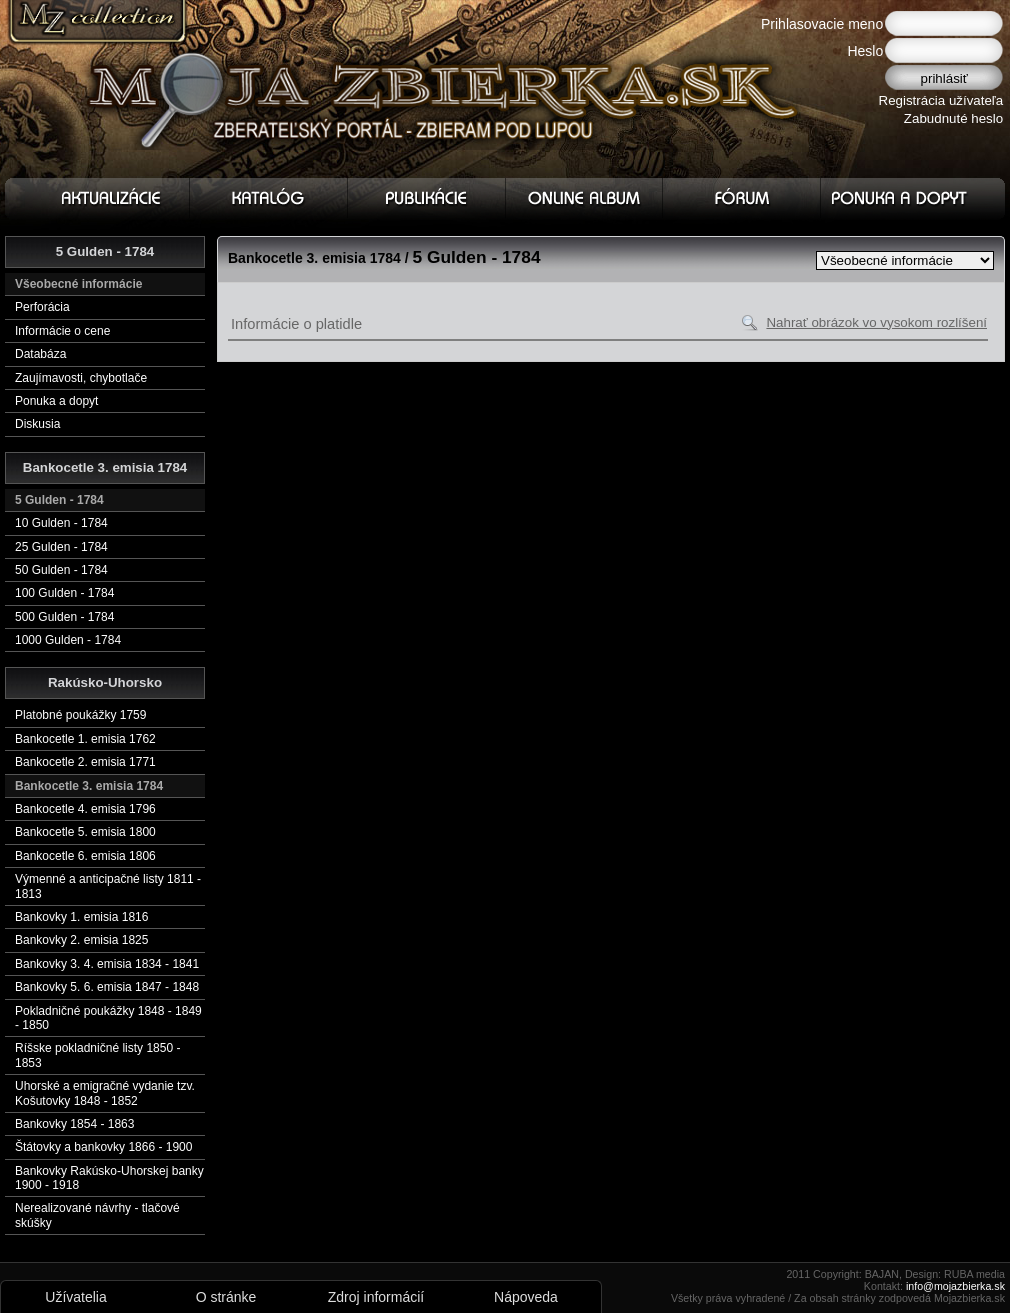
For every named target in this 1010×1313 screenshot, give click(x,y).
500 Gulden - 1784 (64, 617)
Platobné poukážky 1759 (80, 715)
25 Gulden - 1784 (61, 547)
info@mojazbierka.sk (955, 1286)
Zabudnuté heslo (953, 118)
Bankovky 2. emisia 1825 (81, 940)
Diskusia (37, 424)
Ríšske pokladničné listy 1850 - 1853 (97, 1055)
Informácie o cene (62, 331)
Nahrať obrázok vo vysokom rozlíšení (876, 322)
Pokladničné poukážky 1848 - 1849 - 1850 (108, 1018)
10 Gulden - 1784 (61, 523)
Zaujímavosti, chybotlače (81, 378)
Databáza (40, 354)
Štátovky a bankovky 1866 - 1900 (103, 1147)
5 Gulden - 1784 (59, 500)
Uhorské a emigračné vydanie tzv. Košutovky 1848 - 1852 (105, 1093)
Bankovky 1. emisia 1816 (81, 917)
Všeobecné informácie (78, 284)
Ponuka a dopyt (56, 401)
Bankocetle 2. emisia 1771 (85, 762)
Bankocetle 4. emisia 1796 (85, 809)
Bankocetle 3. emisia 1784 (89, 786)
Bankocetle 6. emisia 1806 (85, 856)
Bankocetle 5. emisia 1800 (85, 832)
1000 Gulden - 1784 (68, 640)
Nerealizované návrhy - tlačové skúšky (97, 1215)
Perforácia (42, 307)
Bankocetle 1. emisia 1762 (85, 739)
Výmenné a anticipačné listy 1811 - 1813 (108, 886)
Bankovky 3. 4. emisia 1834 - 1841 (107, 964)
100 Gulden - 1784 (64, 593)
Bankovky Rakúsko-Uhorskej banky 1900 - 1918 (109, 1178)
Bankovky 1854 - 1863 (74, 1124)
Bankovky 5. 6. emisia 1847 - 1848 (107, 987)
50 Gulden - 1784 (61, 570)
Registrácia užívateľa (941, 100)
